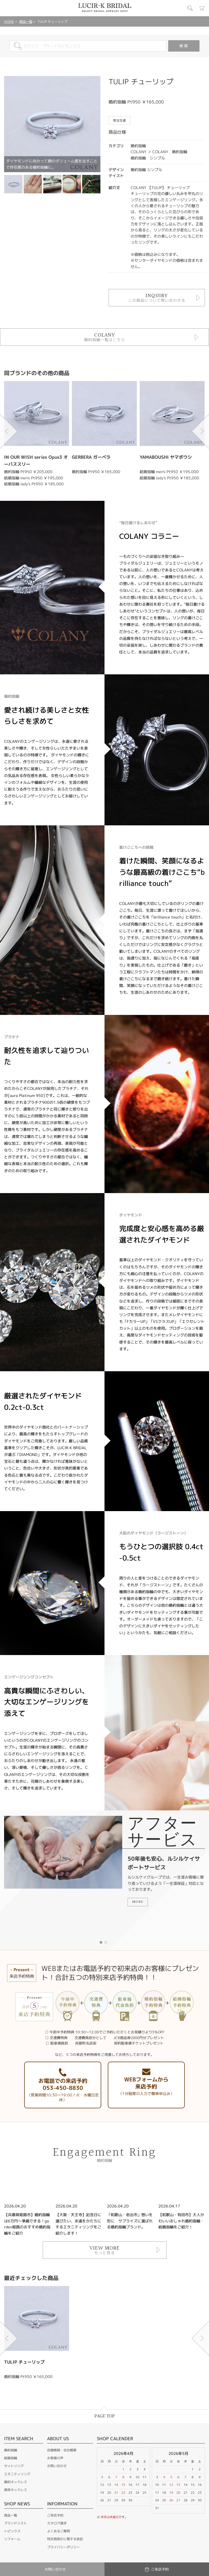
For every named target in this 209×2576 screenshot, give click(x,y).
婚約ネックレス (15, 2482)
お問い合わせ (57, 2466)
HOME (9, 21)
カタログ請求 (57, 2523)
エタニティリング (17, 2474)
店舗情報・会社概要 (61, 2450)
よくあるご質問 (58, 2531)
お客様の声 (55, 2458)
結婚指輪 (10, 2458)
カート (202, 8)
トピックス (12, 2531)
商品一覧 (25, 21)
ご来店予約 (55, 2515)
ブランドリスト (15, 2523)
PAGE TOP (104, 2416)
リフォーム (12, 2539)
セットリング (14, 2466)
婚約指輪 (10, 2450)
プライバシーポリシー (63, 2547)
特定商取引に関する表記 (65, 2539)
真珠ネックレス (15, 2489)
